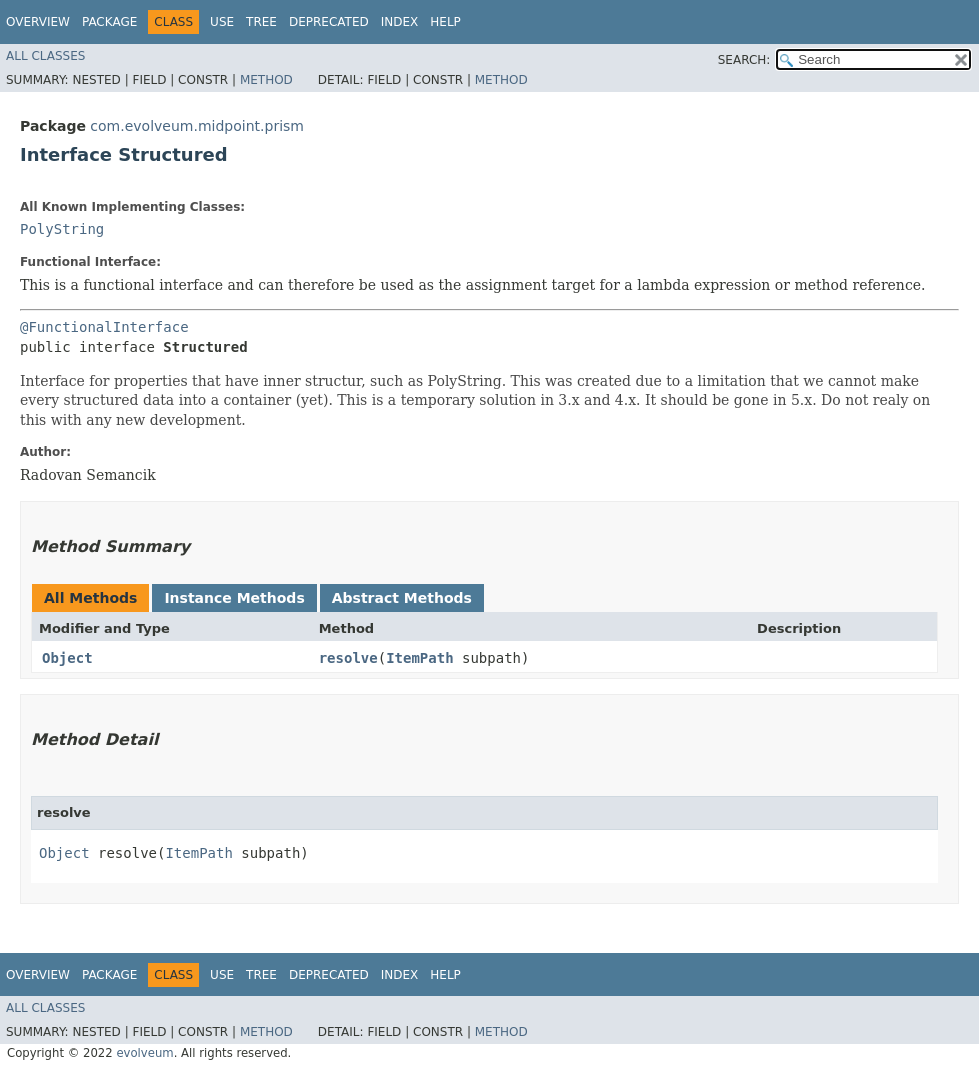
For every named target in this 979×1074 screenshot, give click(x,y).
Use (222, 22)
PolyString (62, 229)
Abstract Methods (402, 598)
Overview (38, 22)
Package (109, 22)
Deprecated (329, 22)
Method (266, 80)
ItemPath (419, 658)
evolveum (144, 1053)
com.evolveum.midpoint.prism (197, 126)
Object (67, 658)
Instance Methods (234, 598)
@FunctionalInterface (104, 327)
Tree (261, 22)
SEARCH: (744, 60)
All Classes (45, 56)
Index (400, 22)
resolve (348, 658)
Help (445, 22)
